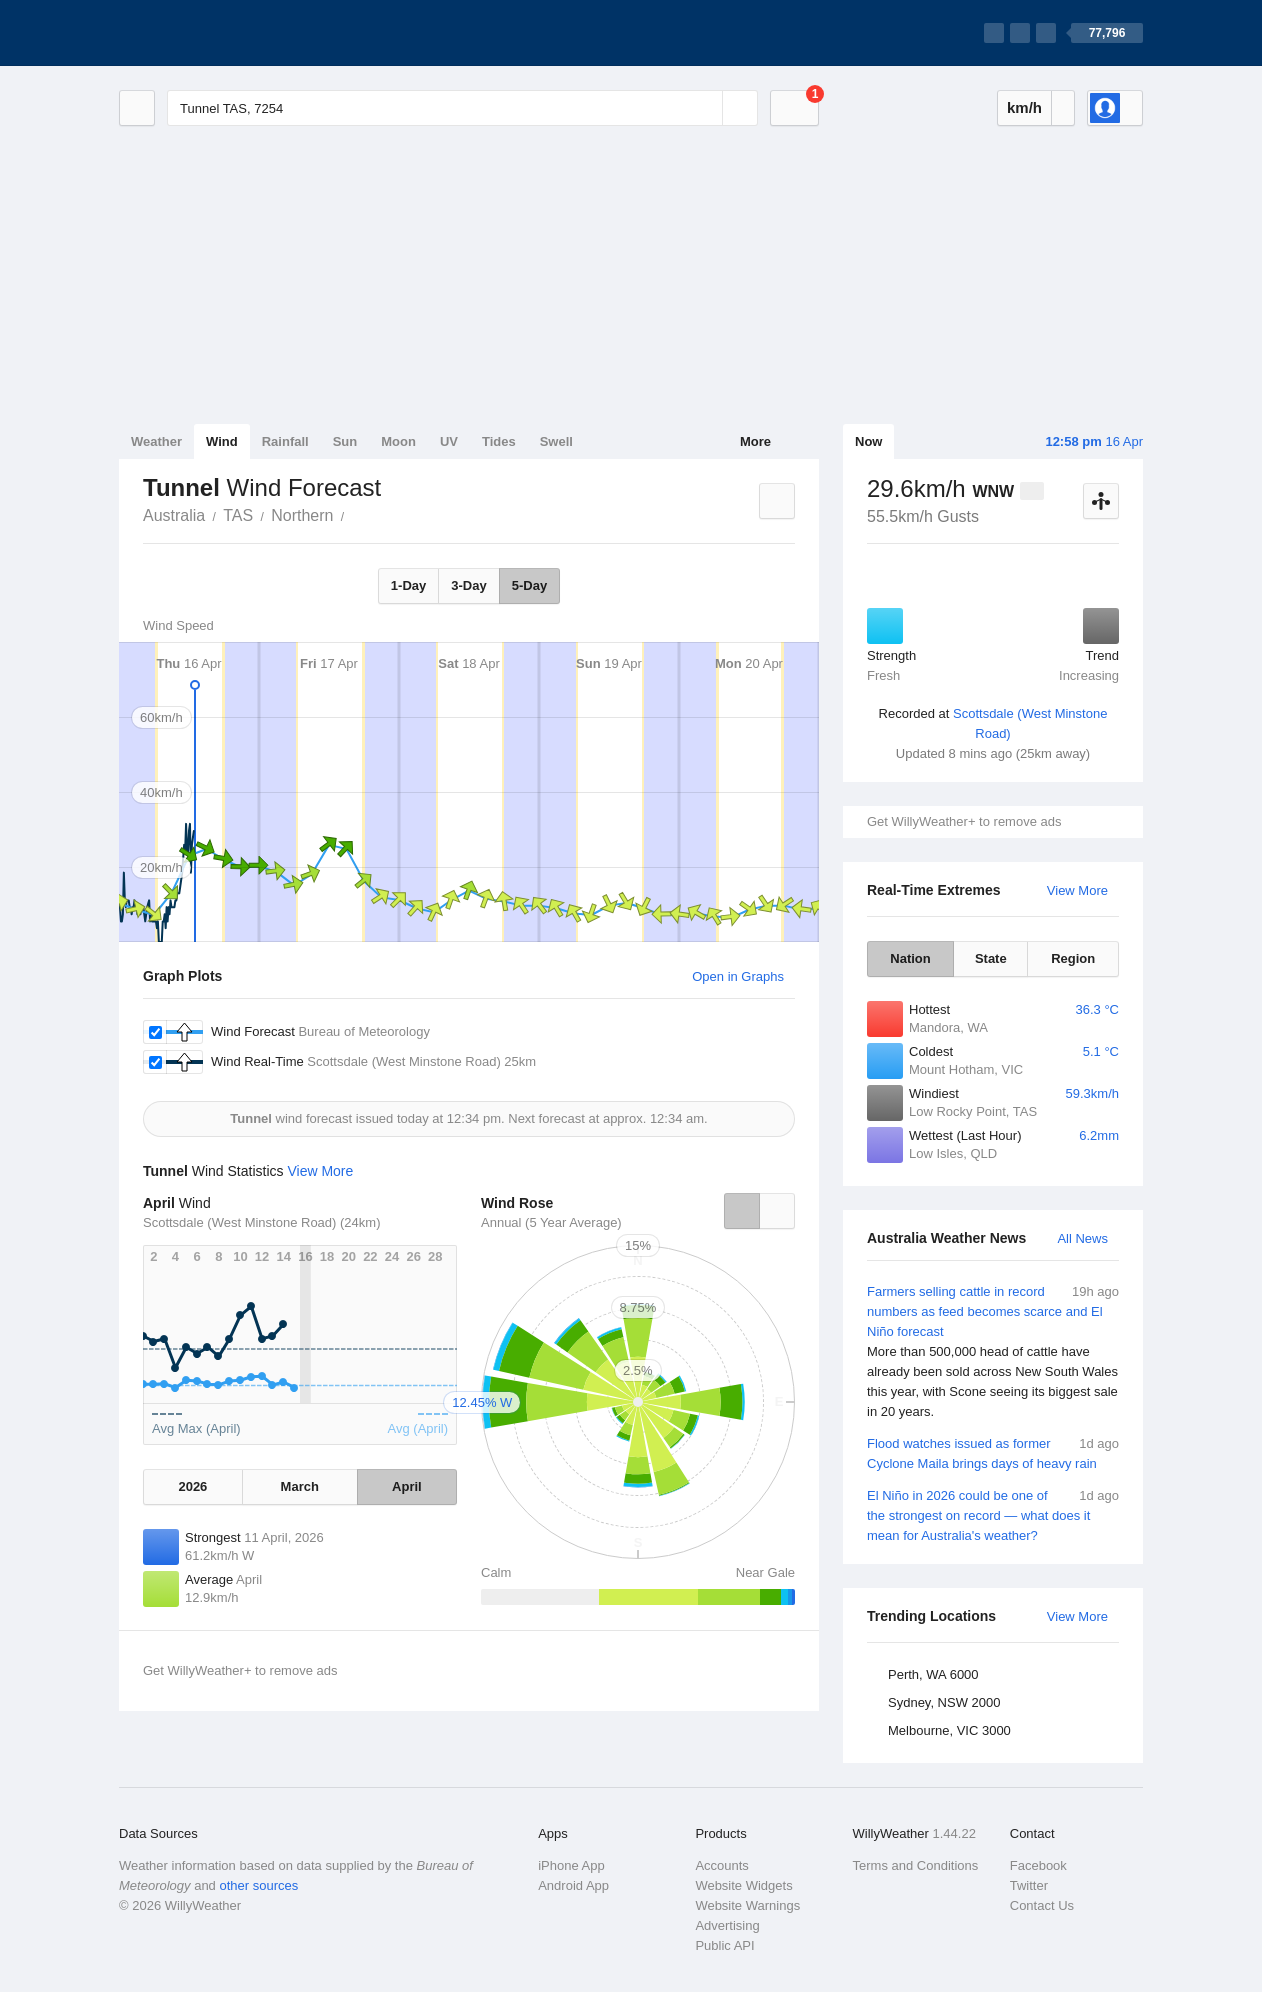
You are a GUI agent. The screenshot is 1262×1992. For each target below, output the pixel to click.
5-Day (529, 585)
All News (1082, 1238)
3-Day (468, 585)
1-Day (408, 585)
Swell (556, 441)
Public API (724, 1945)
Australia (174, 515)
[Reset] (705, 108)
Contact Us (1042, 1905)
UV (449, 441)
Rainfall (285, 441)
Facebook (1038, 1865)
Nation (910, 958)
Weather (156, 441)
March (300, 1486)
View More (1077, 890)
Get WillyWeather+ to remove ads (964, 821)
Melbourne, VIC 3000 (949, 1730)
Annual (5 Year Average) (551, 1222)
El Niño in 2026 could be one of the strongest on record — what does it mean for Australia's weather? (993, 1514)
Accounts (721, 1865)
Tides (499, 441)
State (991, 958)
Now (868, 441)
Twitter (1029, 1885)
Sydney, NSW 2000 (944, 1702)
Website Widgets (743, 1885)
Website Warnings (747, 1905)
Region (1073, 958)
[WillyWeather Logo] (213, 33)
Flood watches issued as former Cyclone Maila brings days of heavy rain (993, 1452)
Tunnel (355, 514)
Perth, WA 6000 (933, 1674)
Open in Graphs (738, 976)
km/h (1024, 107)
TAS (238, 515)
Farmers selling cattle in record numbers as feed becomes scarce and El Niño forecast (993, 1352)
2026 (192, 1486)
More (755, 441)
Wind (222, 441)
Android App (573, 1885)
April (407, 1486)
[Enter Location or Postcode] (462, 108)
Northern (302, 515)
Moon (398, 441)
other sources (258, 1885)
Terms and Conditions (916, 1865)
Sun (345, 441)
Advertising (727, 1925)
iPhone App (571, 1865)
